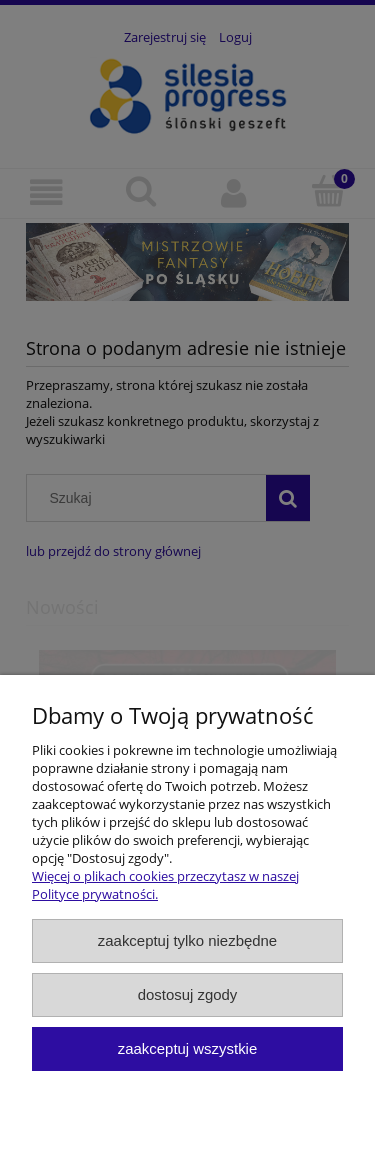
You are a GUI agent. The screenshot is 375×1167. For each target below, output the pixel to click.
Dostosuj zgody (188, 994)
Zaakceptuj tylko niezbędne (187, 940)
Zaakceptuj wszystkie (187, 1048)
